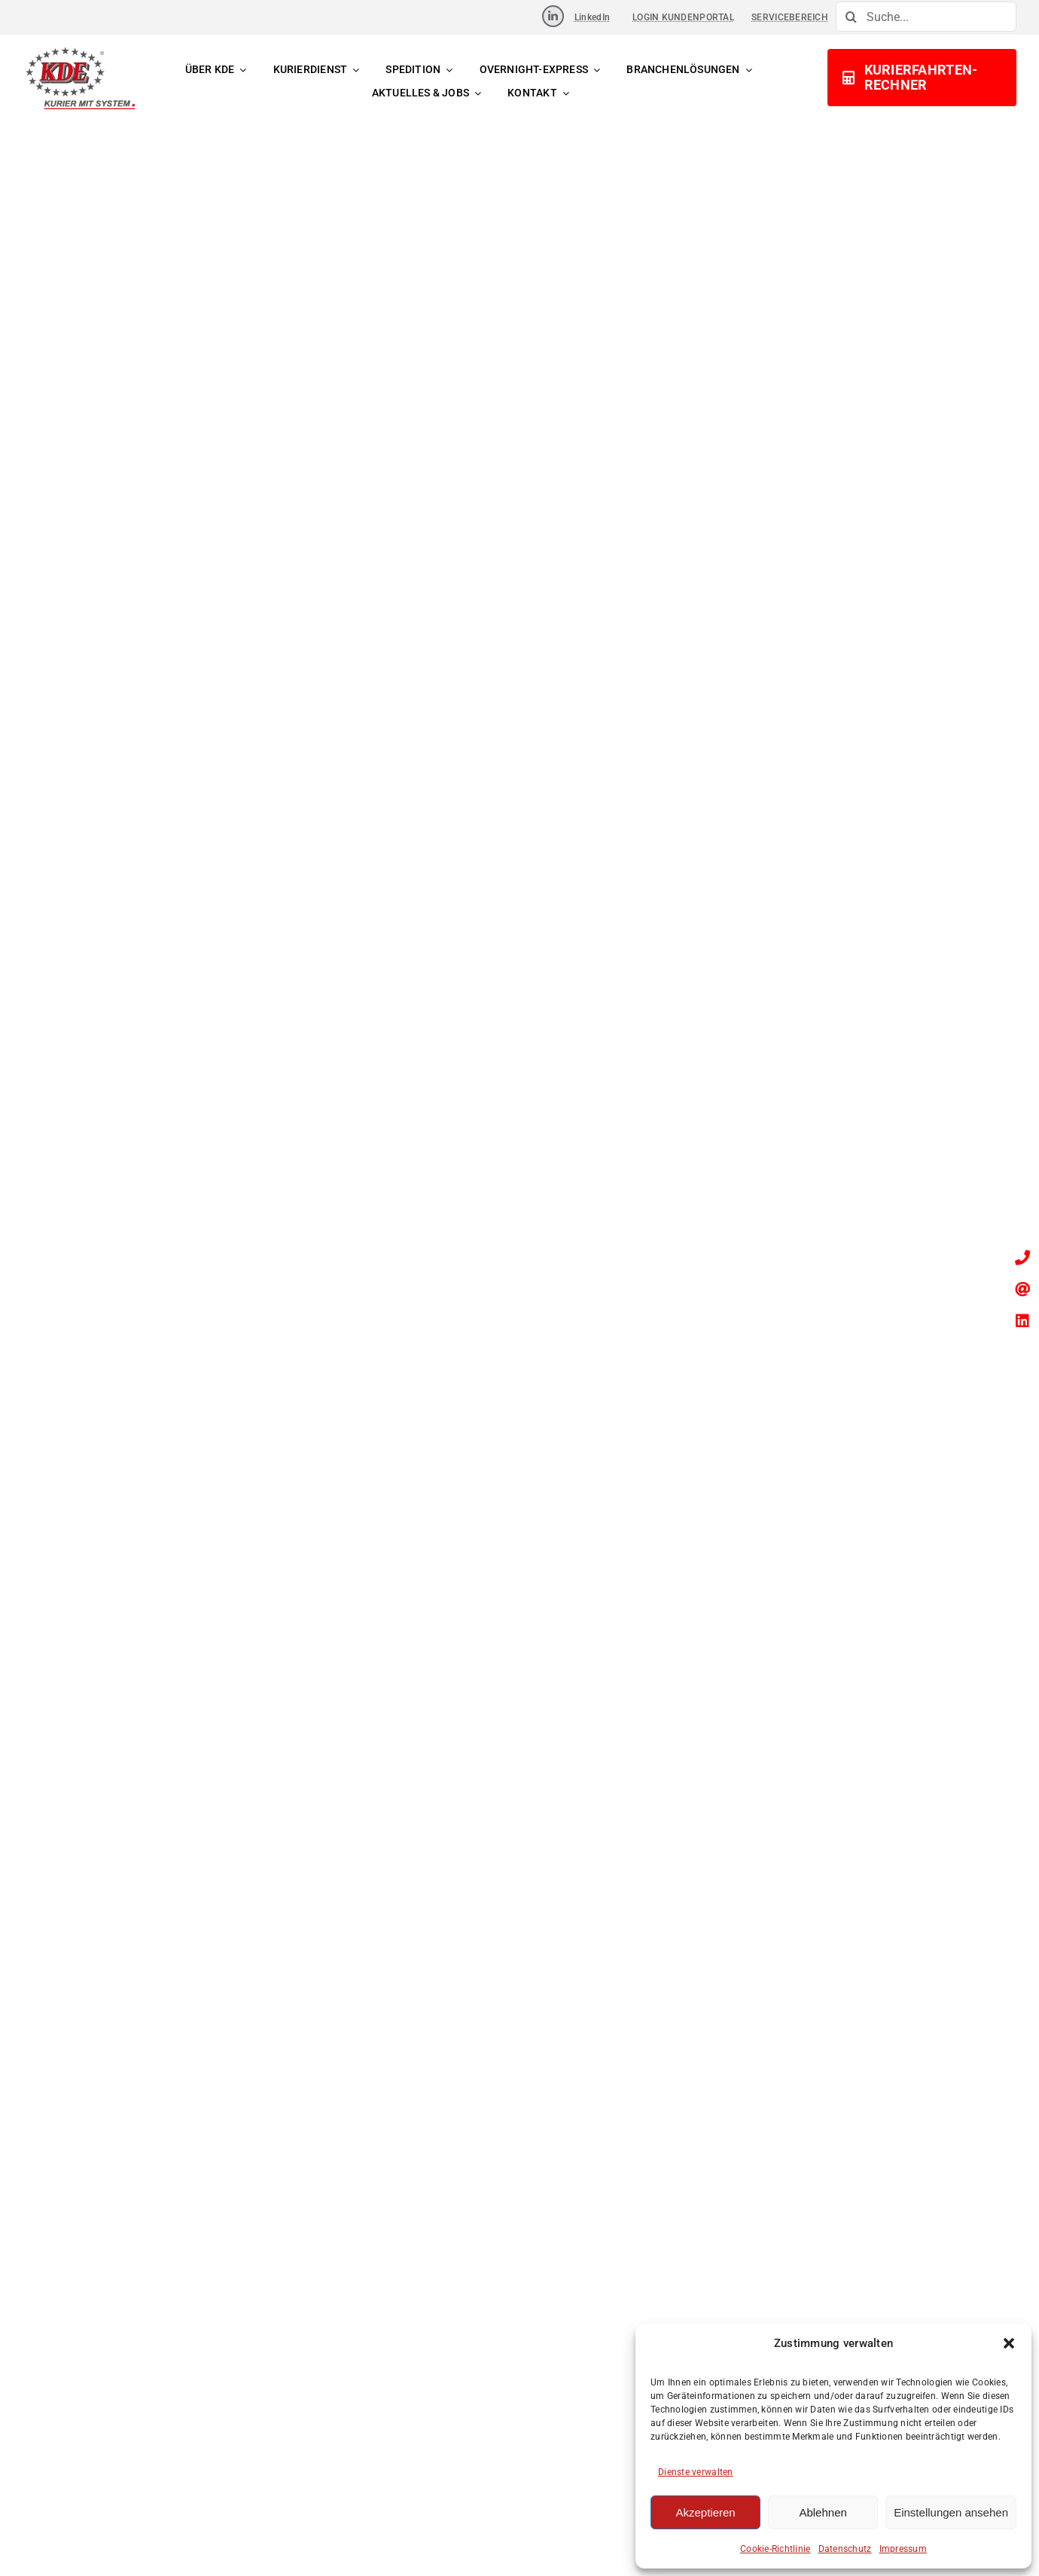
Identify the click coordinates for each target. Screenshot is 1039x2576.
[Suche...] (926, 17)
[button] (1008, 2343)
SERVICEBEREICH (789, 17)
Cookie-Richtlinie (775, 2549)
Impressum (903, 2549)
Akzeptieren (705, 2512)
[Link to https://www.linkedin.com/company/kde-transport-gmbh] (553, 16)
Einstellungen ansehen (951, 2512)
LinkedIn (592, 17)
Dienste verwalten (695, 2472)
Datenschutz (845, 2549)
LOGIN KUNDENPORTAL (683, 17)
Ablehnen (822, 2512)
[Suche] (851, 17)
